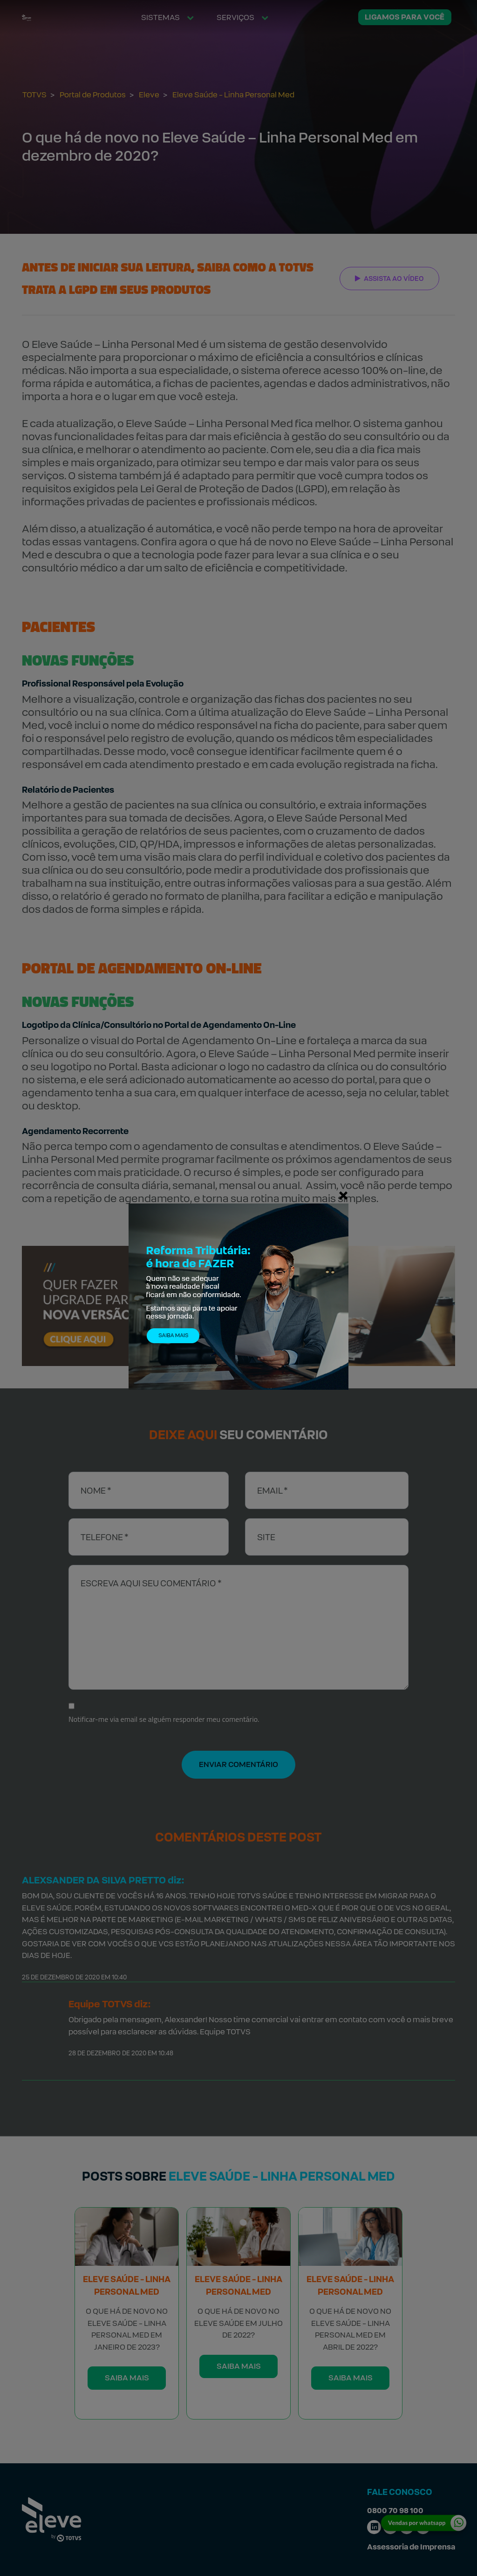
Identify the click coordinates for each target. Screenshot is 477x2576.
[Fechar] (343, 1195)
